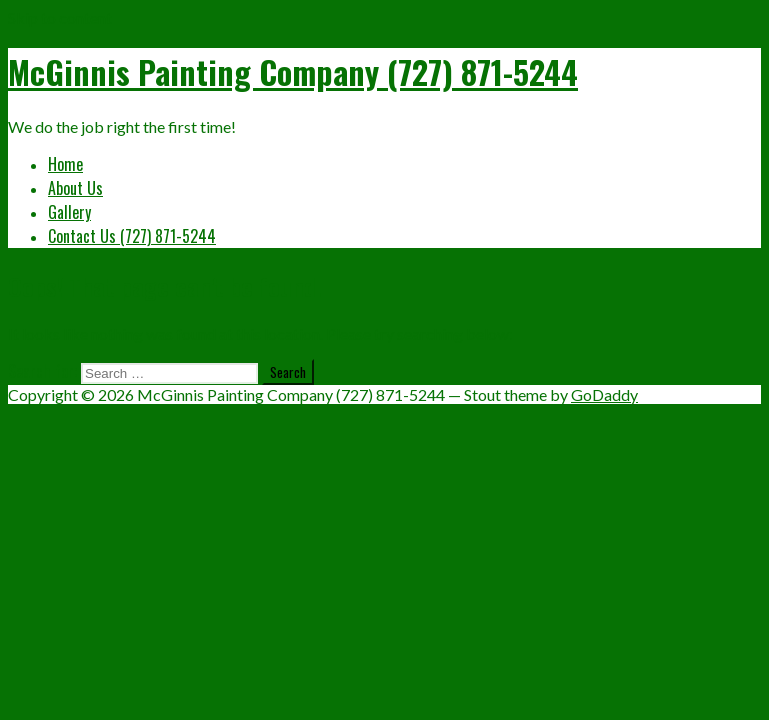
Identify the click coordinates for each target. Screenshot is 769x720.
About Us (75, 188)
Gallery (69, 212)
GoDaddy (604, 394)
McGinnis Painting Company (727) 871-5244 (293, 71)
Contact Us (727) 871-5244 (132, 236)
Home (65, 164)
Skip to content (60, 17)
